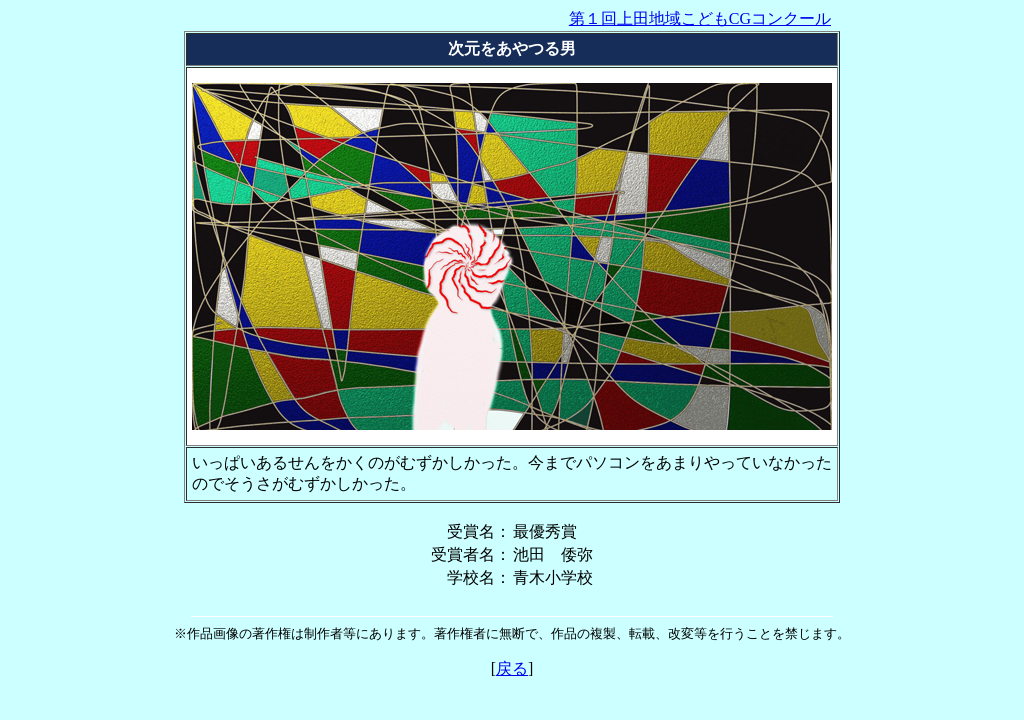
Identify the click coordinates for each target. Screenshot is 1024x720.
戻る (512, 668)
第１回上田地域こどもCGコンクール (700, 18)
